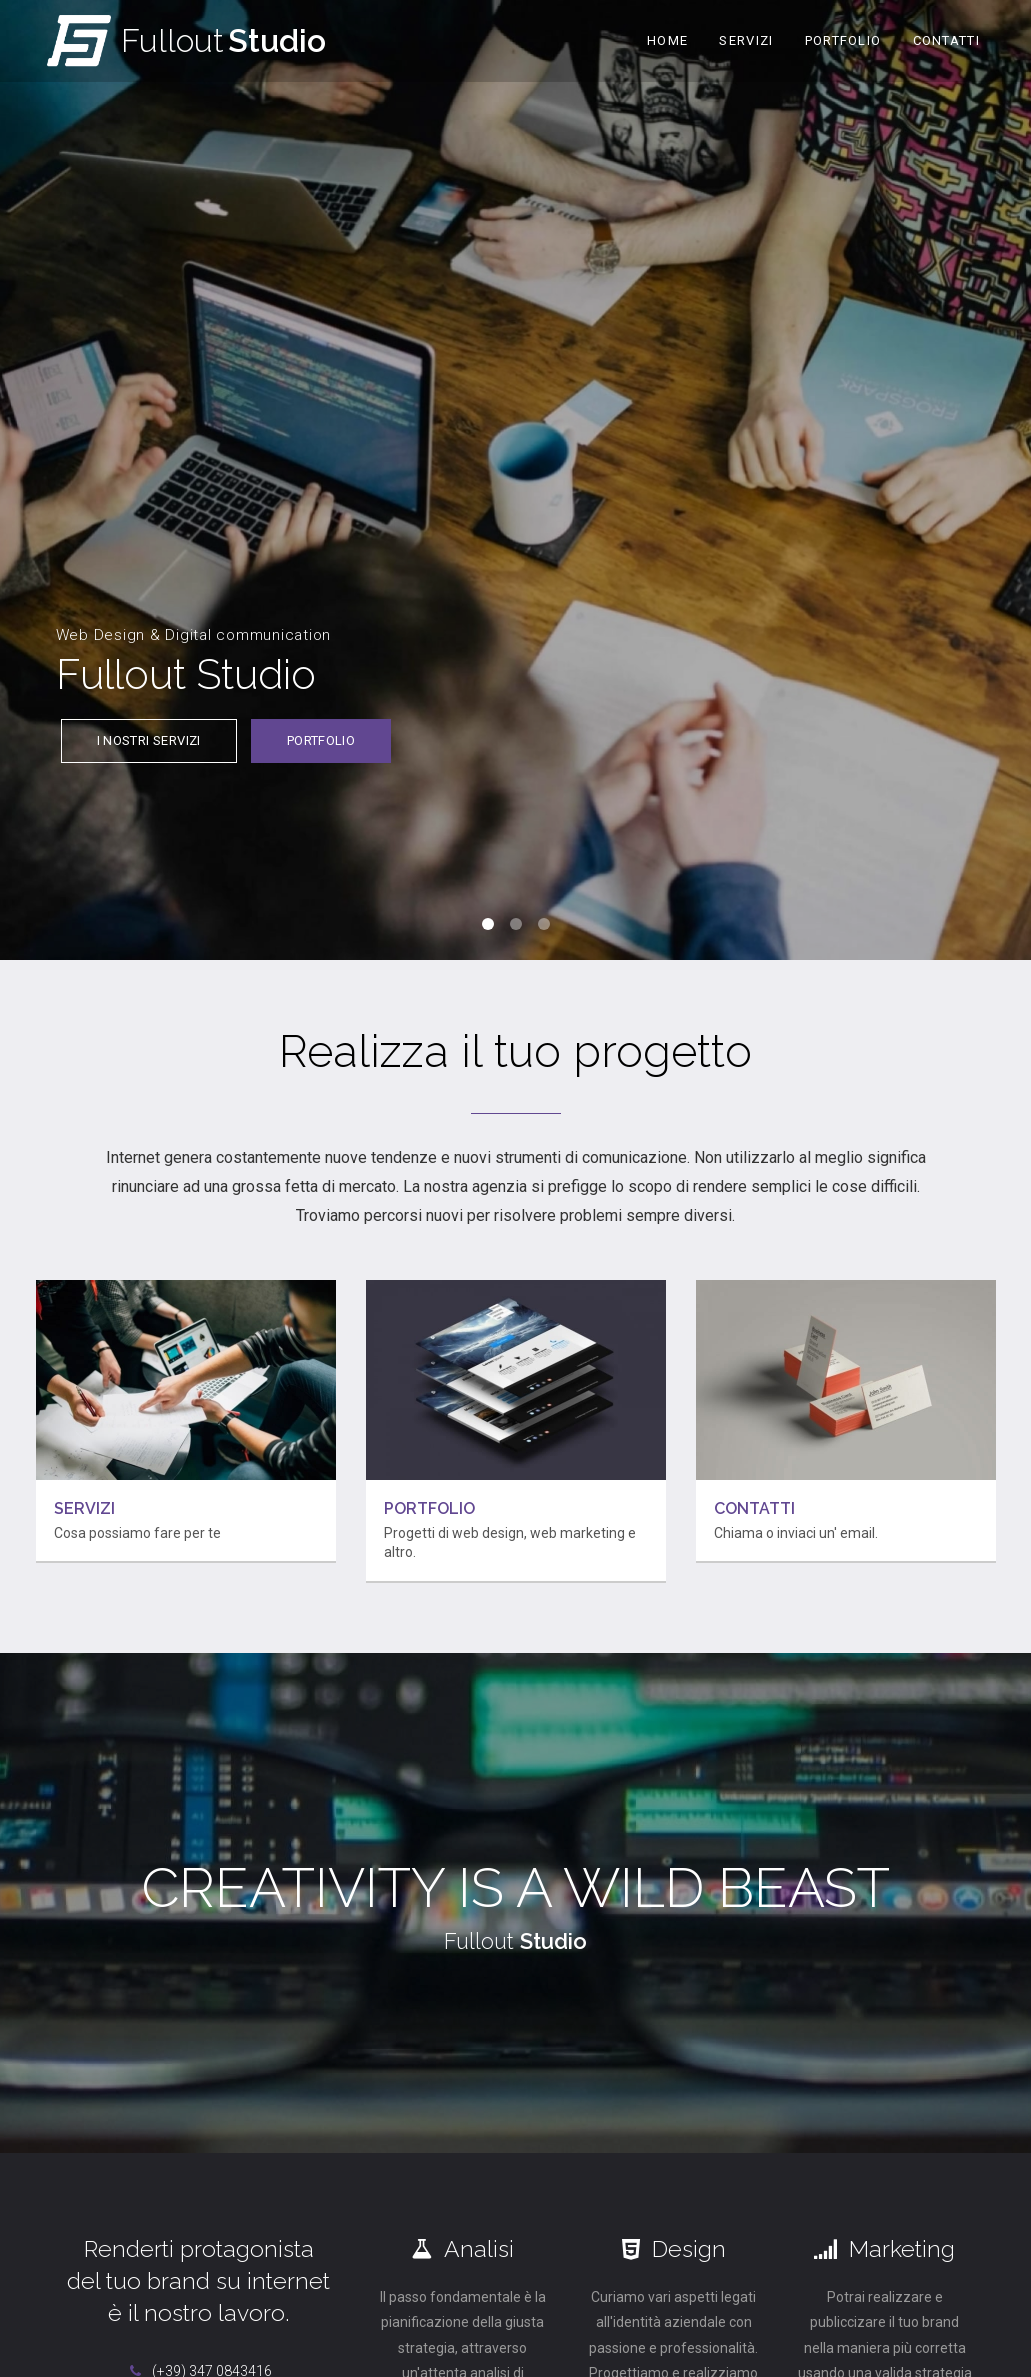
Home (667, 40)
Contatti (946, 40)
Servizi (746, 40)
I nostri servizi (149, 745)
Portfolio (843, 40)
